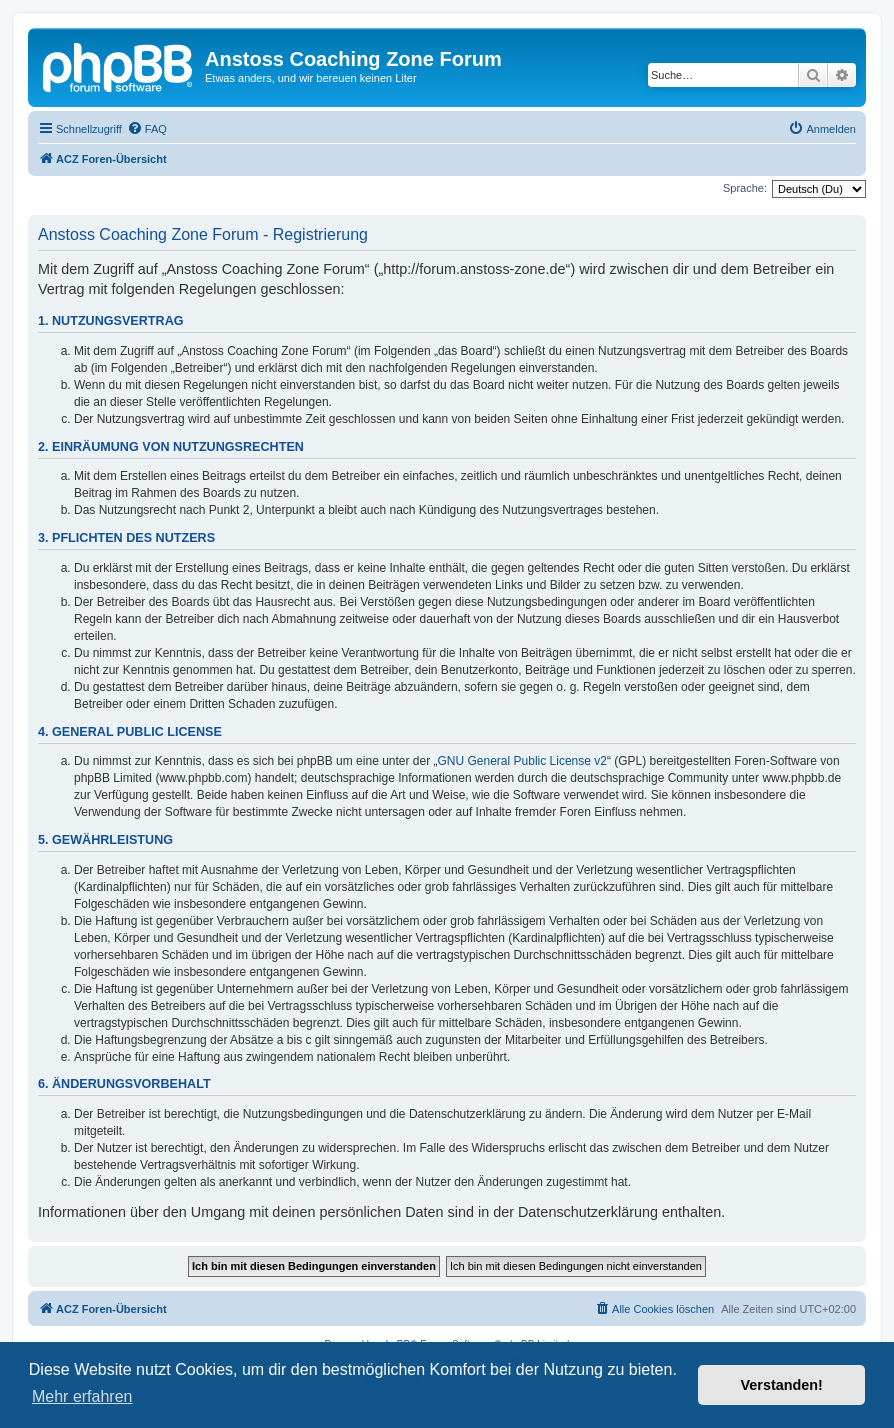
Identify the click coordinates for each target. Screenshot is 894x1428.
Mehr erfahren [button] (82, 1396)
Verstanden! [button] (782, 1385)
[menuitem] (147, 129)
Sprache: (745, 188)
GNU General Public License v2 (522, 761)
